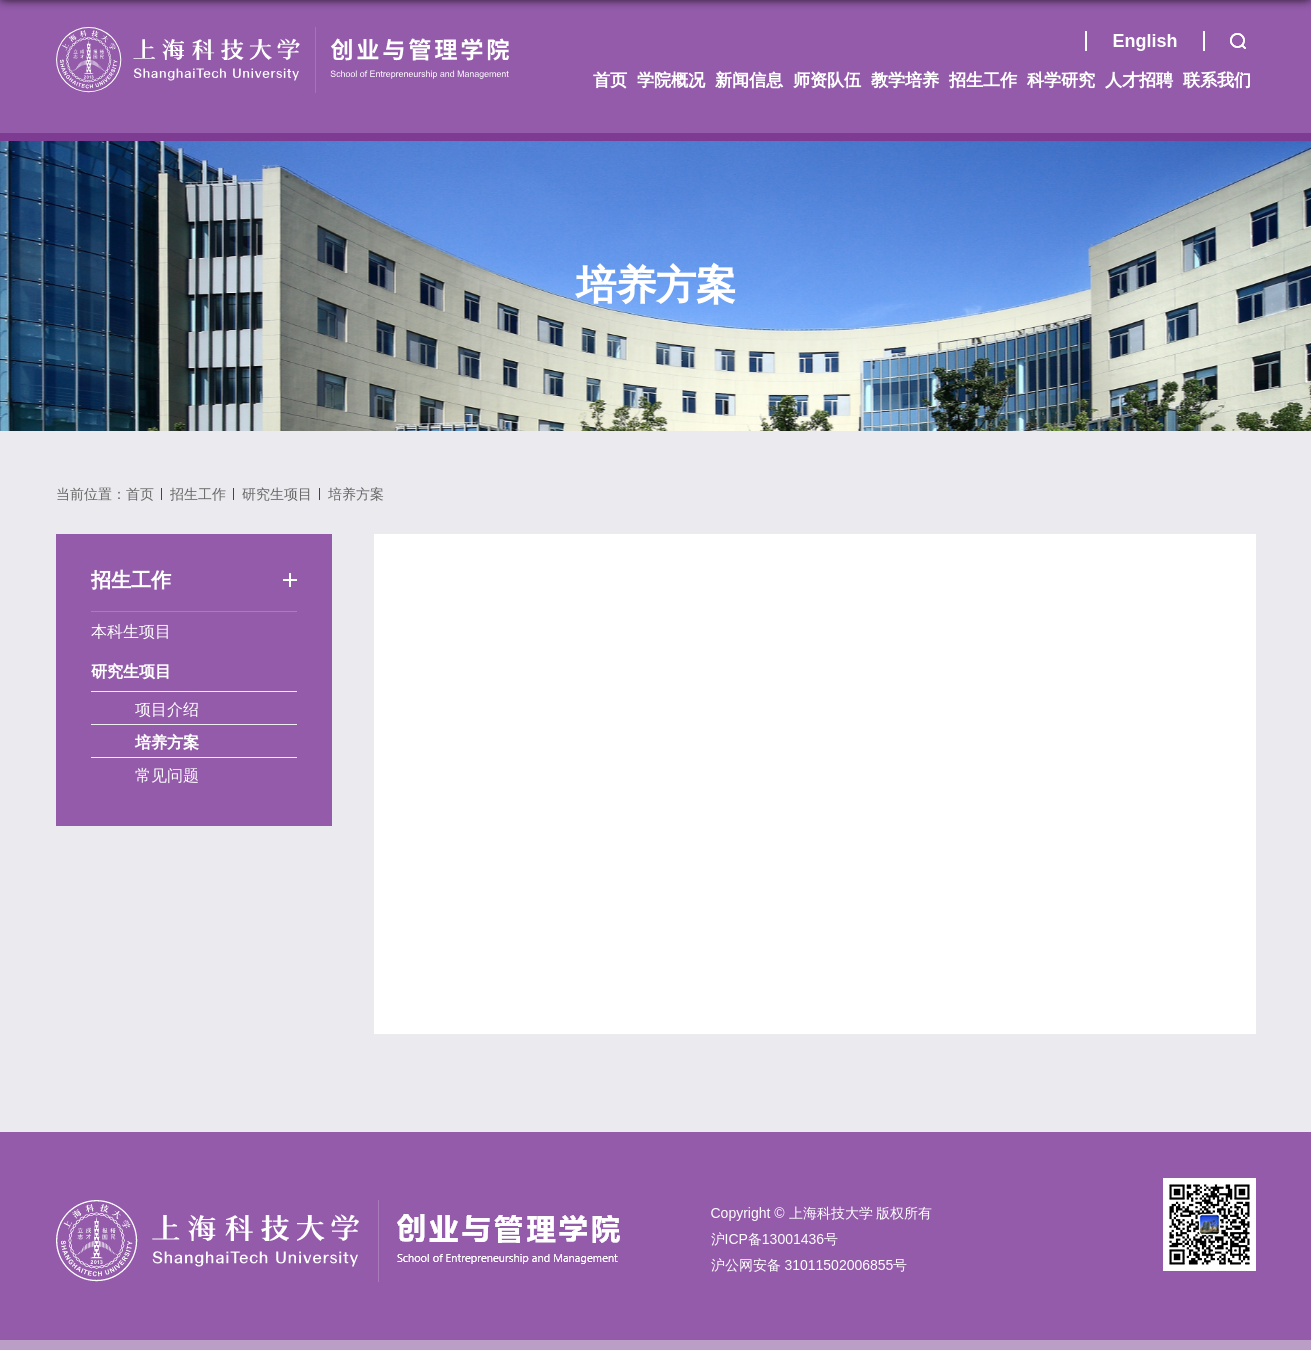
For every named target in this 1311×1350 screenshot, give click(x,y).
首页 (1060, 46)
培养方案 (356, 494)
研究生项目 (277, 494)
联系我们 (1217, 80)
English (1144, 41)
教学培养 (905, 80)
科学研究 (1061, 80)
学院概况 (671, 80)
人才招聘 (1139, 80)
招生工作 (983, 80)
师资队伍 (827, 80)
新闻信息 (749, 80)
